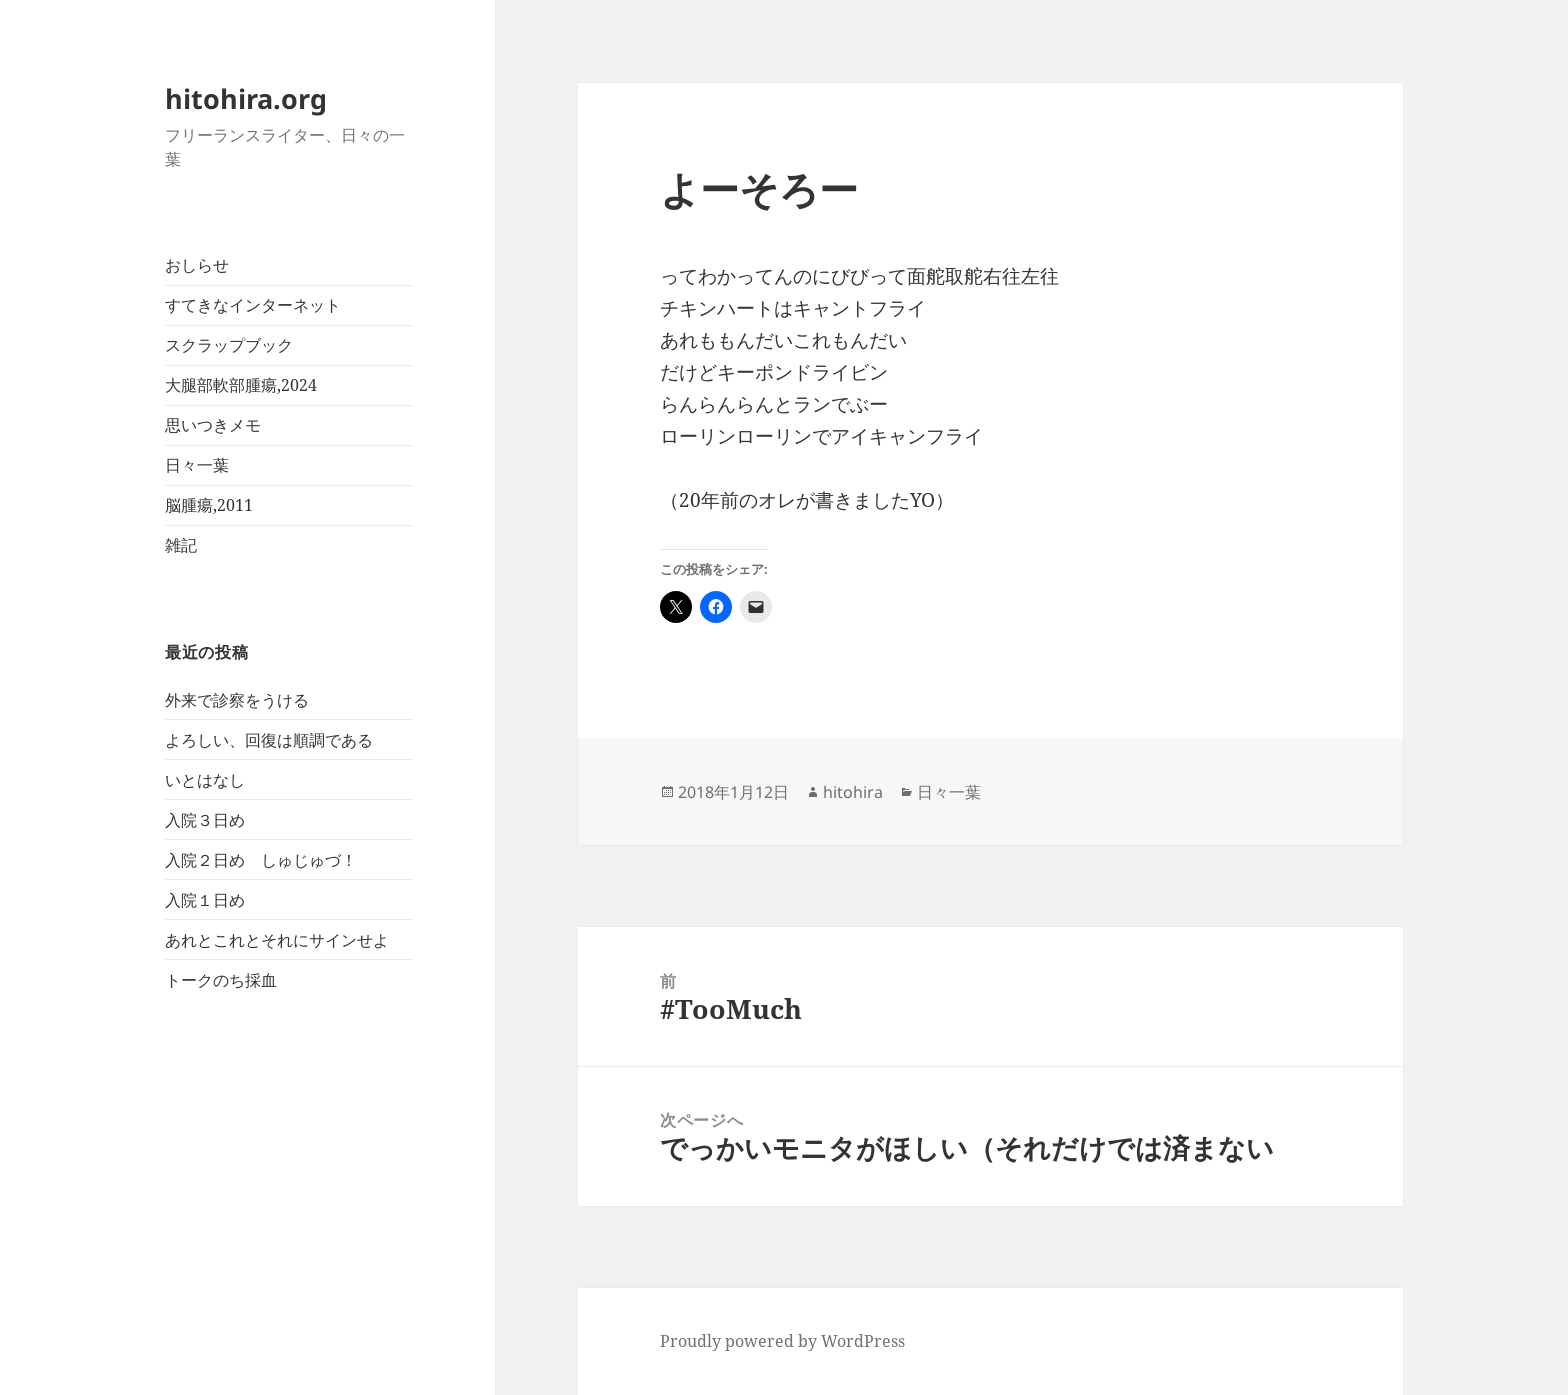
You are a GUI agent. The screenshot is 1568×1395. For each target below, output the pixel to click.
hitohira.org (246, 98)
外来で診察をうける (237, 700)
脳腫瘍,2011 (209, 505)
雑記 (181, 545)
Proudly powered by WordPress (782, 1341)
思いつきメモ (213, 425)
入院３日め (205, 820)
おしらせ (197, 265)
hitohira (853, 792)
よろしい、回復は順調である (269, 740)
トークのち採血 (221, 980)
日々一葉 (197, 465)
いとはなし (205, 780)
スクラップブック (229, 345)
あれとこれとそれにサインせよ (277, 940)
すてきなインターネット (253, 305)
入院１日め (205, 900)
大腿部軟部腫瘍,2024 (241, 385)
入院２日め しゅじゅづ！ (261, 860)
